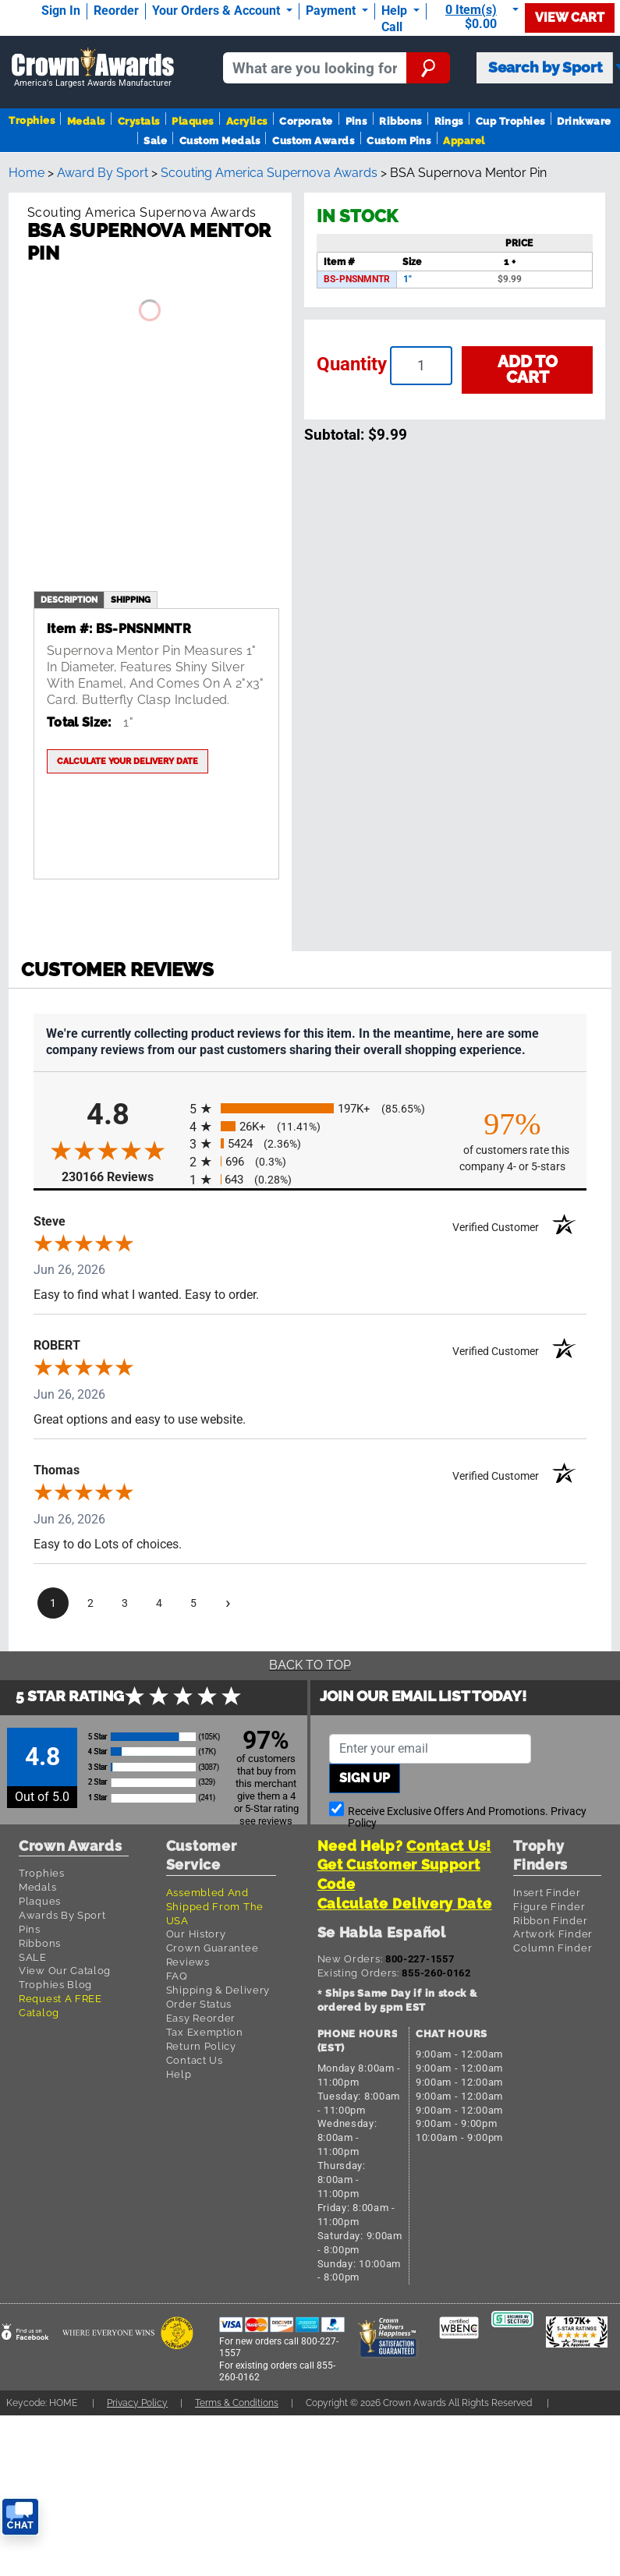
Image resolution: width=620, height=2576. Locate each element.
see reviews (265, 1821)
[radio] (310, 1108)
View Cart (569, 17)
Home (26, 172)
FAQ (177, 1976)
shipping (131, 599)
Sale (155, 141)
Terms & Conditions (236, 2402)
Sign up (364, 1778)
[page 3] (124, 1603)
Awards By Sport (62, 1915)
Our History (196, 1934)
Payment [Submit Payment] (332, 10)
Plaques (192, 121)
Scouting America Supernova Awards (269, 172)
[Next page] (227, 1603)
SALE (33, 1957)
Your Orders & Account (217, 10)
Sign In (60, 10)
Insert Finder (546, 1892)
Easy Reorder (201, 2018)
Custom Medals (219, 141)
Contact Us (194, 2060)
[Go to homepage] (93, 68)
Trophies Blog (55, 1984)
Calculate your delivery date (127, 760)
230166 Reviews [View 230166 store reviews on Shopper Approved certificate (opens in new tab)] (122, 1176)
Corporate (305, 121)
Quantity (352, 364)
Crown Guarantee (212, 1948)
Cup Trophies (510, 121)
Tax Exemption (204, 2032)
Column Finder (552, 1948)
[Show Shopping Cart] (479, 16)
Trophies (32, 120)
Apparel (463, 141)
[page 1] (53, 1603)
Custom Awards (313, 141)
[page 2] (90, 1603)
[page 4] (159, 1603)
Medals (86, 121)
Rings (448, 121)
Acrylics (246, 121)
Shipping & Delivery (218, 1990)
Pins (356, 121)
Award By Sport (102, 172)
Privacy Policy (137, 2402)
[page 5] (193, 1603)
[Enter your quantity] (421, 365)
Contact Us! (448, 1846)
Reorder (116, 10)
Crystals (139, 121)
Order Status (199, 2004)
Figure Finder (549, 1907)
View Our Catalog (65, 1970)
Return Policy (201, 2046)
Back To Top (310, 1665)
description (69, 599)
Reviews (188, 1962)
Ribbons (400, 121)
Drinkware (584, 121)
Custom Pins (398, 141)
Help (179, 2074)
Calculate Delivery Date (404, 1903)
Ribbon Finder (550, 1921)
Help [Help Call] (395, 10)
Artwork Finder (553, 1934)
